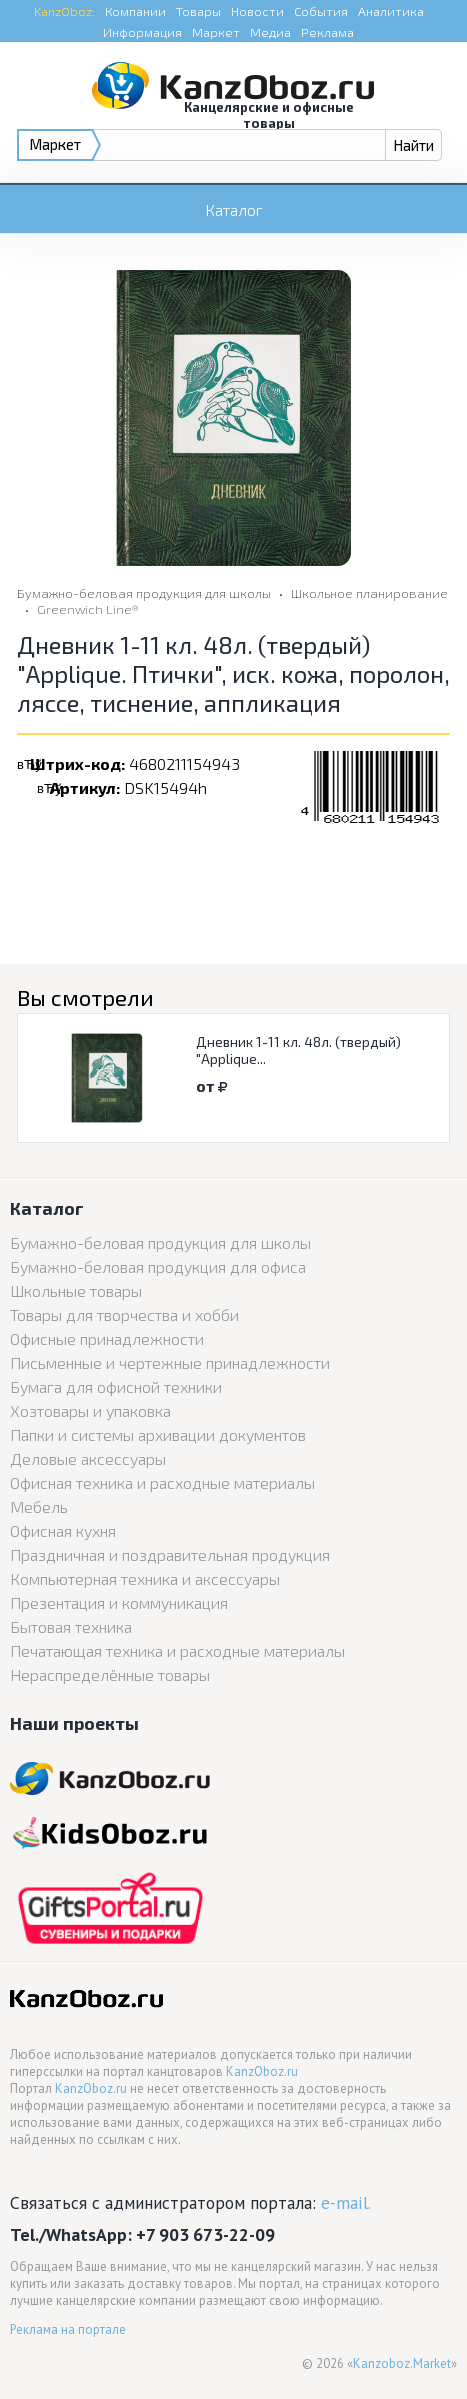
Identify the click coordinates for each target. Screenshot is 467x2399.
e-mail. (346, 2202)
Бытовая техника (71, 1626)
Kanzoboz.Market (402, 2363)
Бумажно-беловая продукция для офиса (158, 1266)
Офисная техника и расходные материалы (162, 1482)
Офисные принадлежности (107, 1338)
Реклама (327, 32)
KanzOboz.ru (262, 2071)
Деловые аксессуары (88, 1458)
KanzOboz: (64, 11)
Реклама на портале (68, 2329)
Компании (135, 11)
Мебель (39, 1506)
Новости (257, 11)
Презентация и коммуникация (119, 1602)
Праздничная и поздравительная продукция (170, 1554)
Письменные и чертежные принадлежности (170, 1362)
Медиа (270, 32)
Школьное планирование (369, 593)
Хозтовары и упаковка (90, 1410)
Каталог (234, 209)
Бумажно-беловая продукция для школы (144, 593)
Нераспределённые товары (110, 1674)
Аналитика (391, 11)
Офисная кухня (63, 1530)
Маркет (216, 32)
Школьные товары (76, 1290)
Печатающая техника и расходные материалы (177, 1650)
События (321, 11)
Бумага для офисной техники (116, 1386)
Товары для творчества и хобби (124, 1314)
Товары (198, 11)
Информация (142, 32)
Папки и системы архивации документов (158, 1434)
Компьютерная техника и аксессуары (145, 1578)
